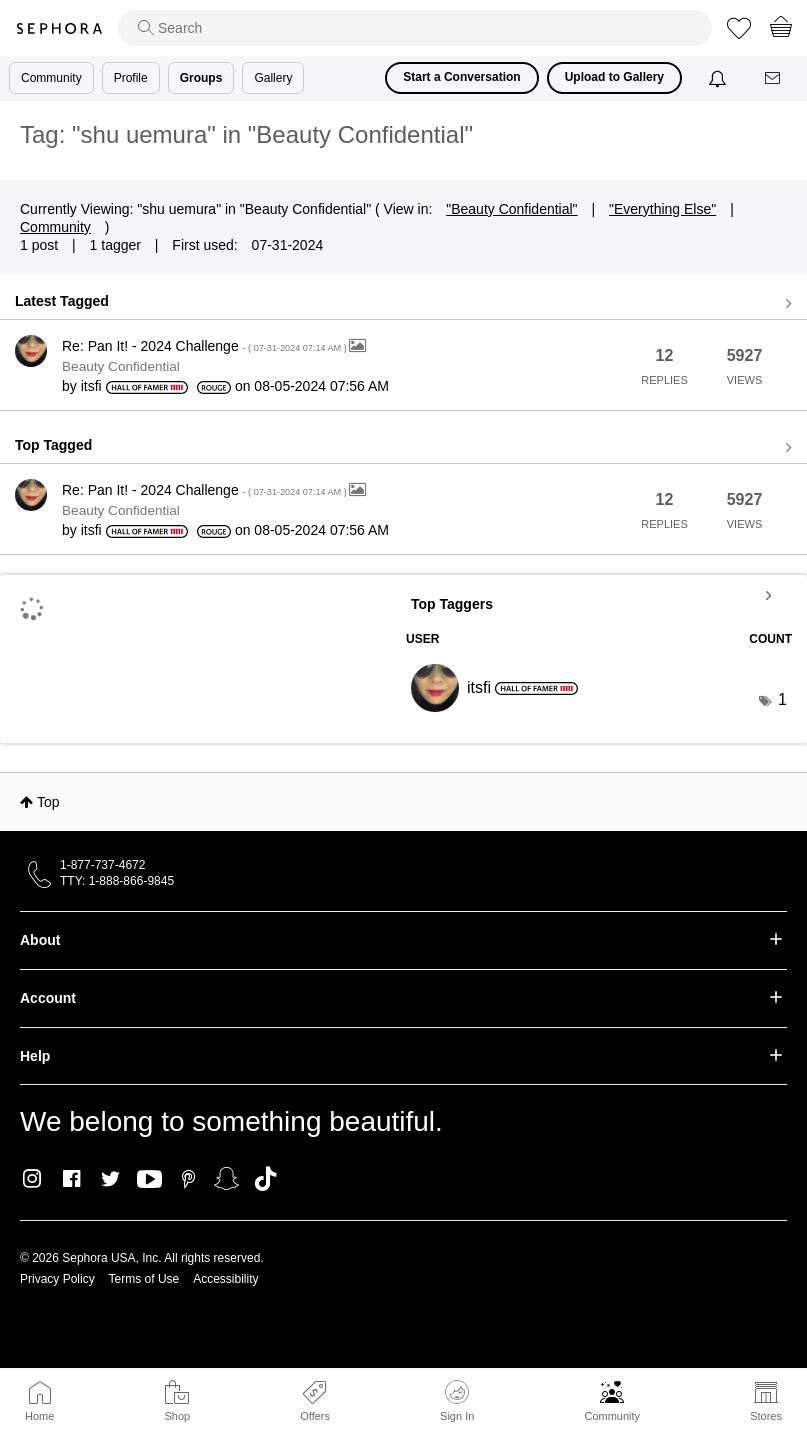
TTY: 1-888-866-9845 (117, 881)
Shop (177, 1416)
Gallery (273, 78)
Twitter (110, 1179)
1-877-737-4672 (102, 865)
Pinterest (188, 1179)
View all (403, 304)
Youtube (149, 1180)
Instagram (32, 1179)
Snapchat (226, 1179)
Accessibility (225, 1279)
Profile (131, 78)
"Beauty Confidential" (511, 209)
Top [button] (48, 802)
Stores (766, 1416)
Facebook (71, 1179)
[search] (415, 28)
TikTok (265, 1179)
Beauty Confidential (121, 366)
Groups (201, 78)
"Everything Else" (662, 209)
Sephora (59, 28)
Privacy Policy (57, 1279)
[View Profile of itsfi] (91, 386)
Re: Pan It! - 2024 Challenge (205, 346)
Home (39, 1416)
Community (612, 1416)
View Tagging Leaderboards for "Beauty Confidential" (599, 595)
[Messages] (774, 78)
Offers (315, 1416)
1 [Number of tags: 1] (782, 699)
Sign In (457, 1401)
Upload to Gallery (614, 77)
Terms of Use (144, 1279)
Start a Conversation (461, 77)
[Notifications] (719, 78)
